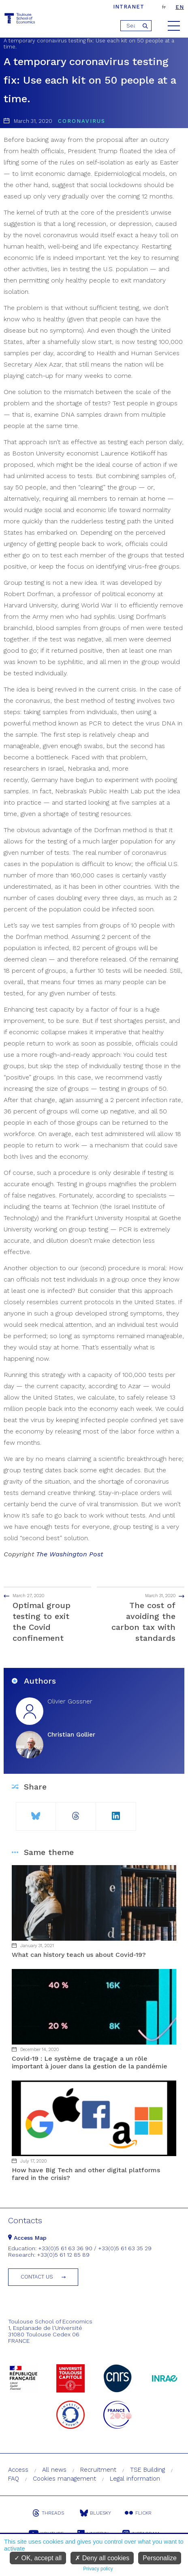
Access (18, 2469)
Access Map (27, 2238)
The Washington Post (70, 1554)
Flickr (138, 2513)
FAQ (13, 2478)
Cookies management (64, 2478)
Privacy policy (98, 2569)
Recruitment (98, 2469)
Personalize (160, 2558)
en (179, 7)
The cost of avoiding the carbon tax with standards (144, 1617)
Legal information (135, 2478)
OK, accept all (38, 2558)
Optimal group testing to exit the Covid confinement (43, 1617)
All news (54, 2469)
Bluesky (95, 2513)
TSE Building (147, 2469)
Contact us (37, 2277)
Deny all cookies (102, 2558)
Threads (48, 2513)
